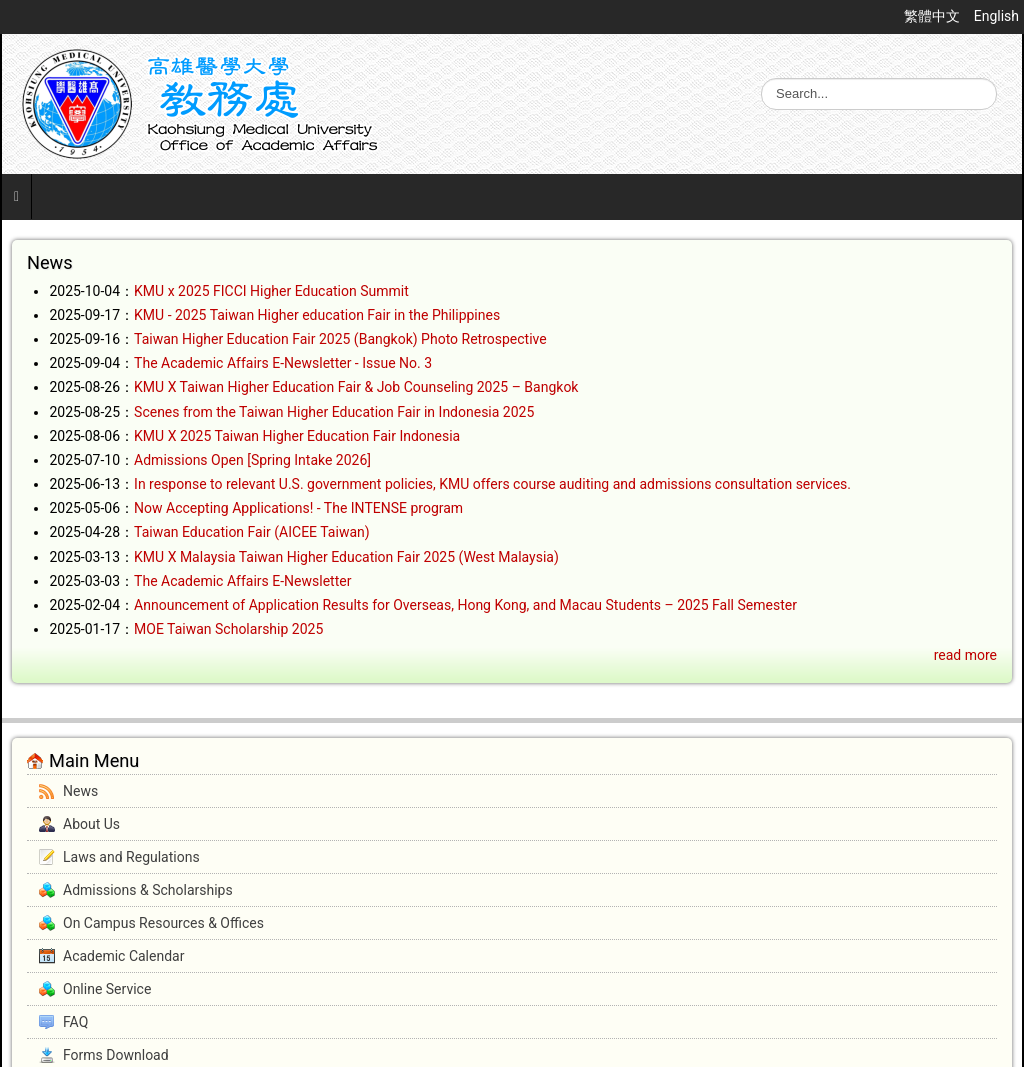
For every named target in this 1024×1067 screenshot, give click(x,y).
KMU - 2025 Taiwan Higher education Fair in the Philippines (317, 315)
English (996, 16)
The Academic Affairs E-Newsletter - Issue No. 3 (283, 363)
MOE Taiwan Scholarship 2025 (228, 629)
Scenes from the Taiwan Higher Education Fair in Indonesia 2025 (334, 412)
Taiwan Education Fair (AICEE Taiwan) (252, 532)
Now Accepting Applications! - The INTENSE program (298, 508)
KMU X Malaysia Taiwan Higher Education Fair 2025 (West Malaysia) (346, 557)
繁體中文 (933, 16)
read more (965, 655)
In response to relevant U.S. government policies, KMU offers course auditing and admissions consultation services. (492, 484)
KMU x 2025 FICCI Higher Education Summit (271, 291)
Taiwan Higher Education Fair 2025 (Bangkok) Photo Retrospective (340, 339)
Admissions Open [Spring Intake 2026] (252, 460)
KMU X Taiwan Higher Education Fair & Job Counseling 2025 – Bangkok (356, 387)
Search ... (761, 78)
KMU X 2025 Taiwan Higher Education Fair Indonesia (297, 436)
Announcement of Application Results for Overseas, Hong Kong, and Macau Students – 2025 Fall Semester (465, 605)
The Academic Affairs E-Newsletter (242, 581)
